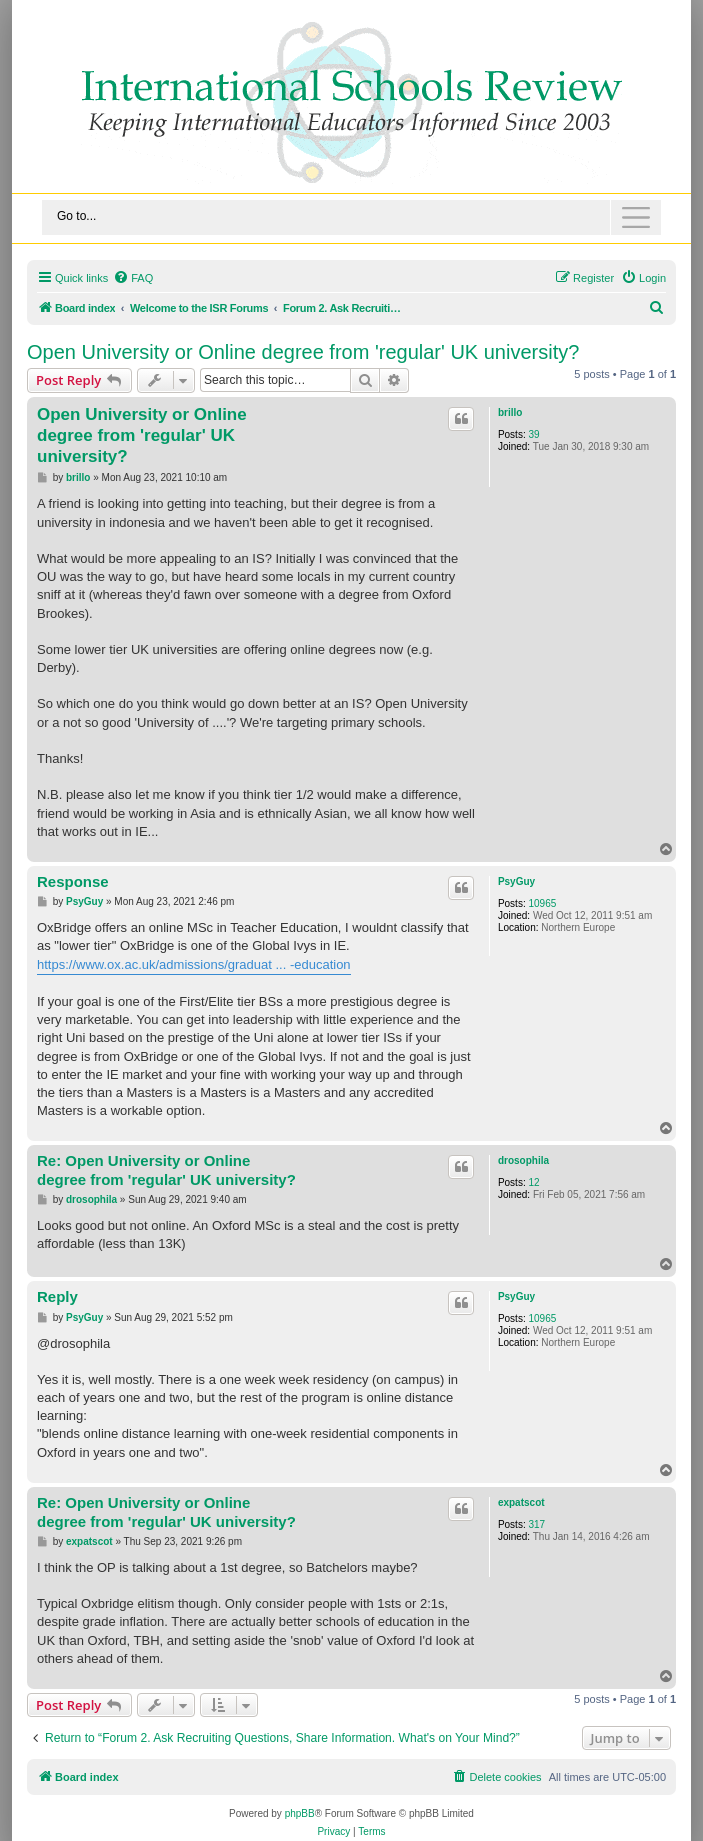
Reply (57, 1296)
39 (533, 434)
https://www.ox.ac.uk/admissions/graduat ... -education (194, 964)
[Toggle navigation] (351, 217)
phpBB (300, 1813)
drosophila (523, 1160)
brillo (510, 412)
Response (73, 881)
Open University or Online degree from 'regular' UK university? (303, 352)
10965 (542, 903)
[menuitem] (133, 278)
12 (533, 1182)
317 (536, 1524)
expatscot (521, 1502)
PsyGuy (516, 881)
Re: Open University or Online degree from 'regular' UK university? (166, 1170)
